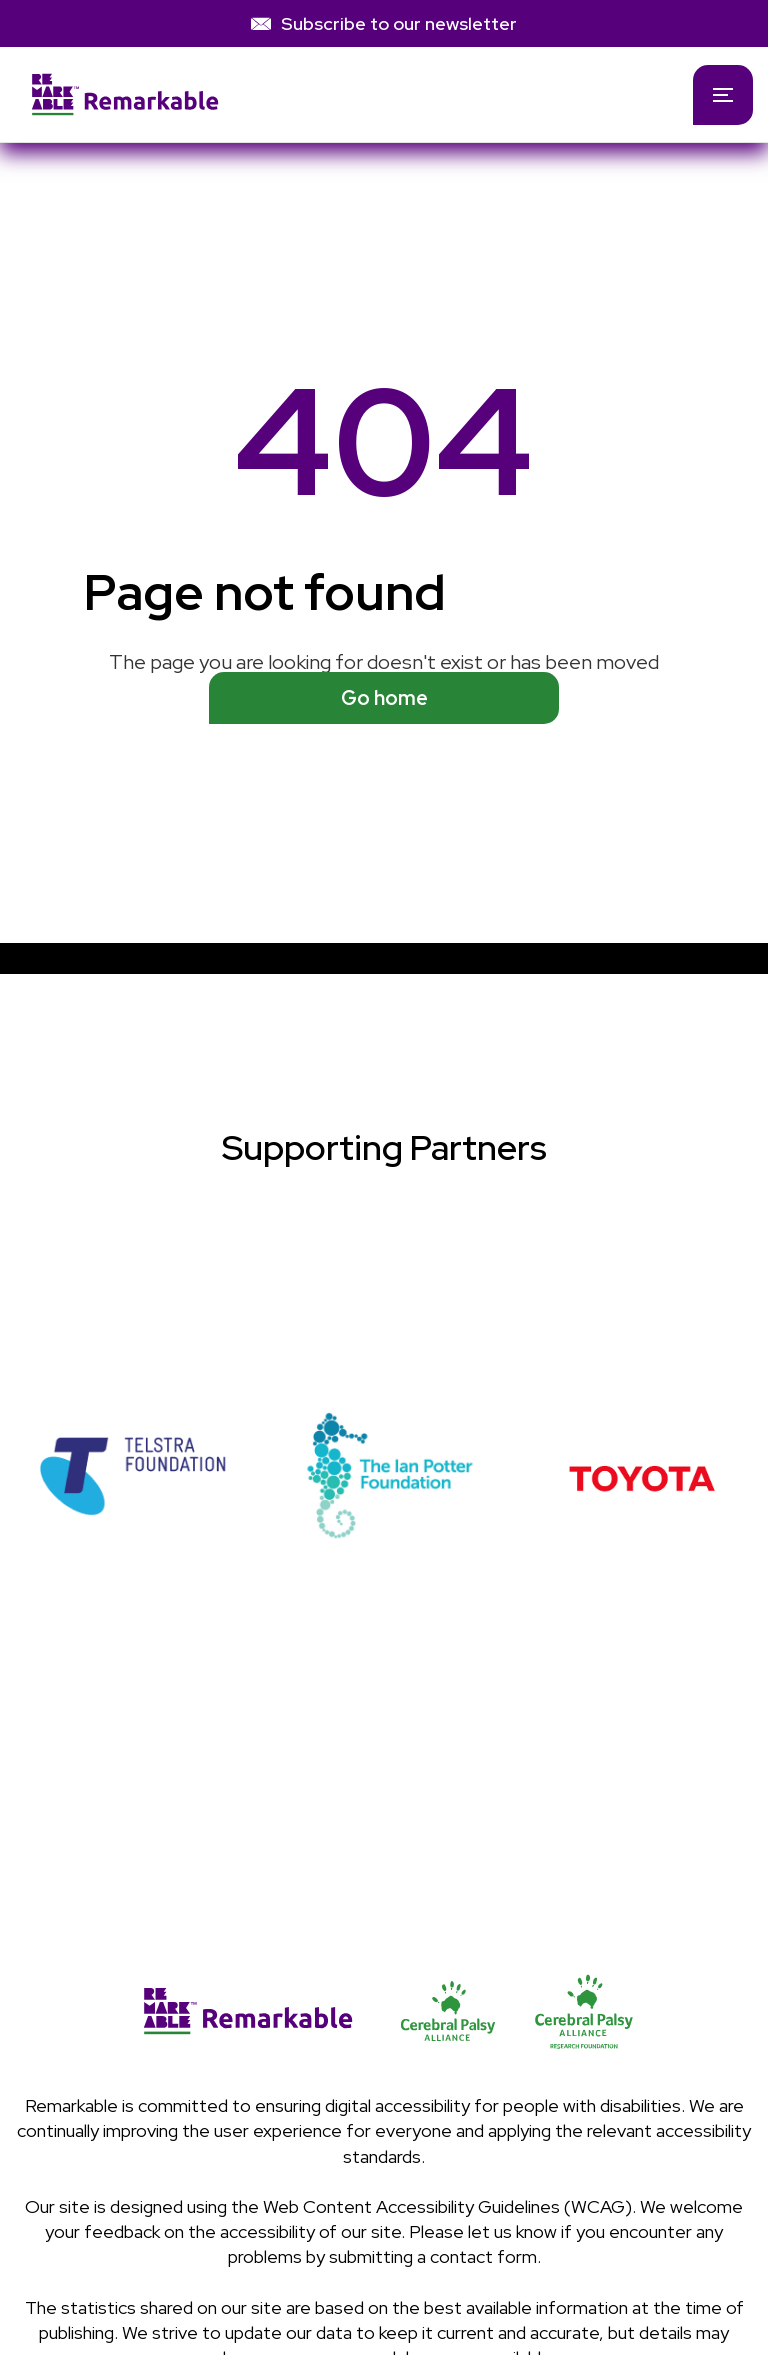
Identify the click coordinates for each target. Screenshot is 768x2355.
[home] (333, 94)
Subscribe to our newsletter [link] (399, 23)
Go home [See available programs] (384, 698)
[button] (723, 95)
